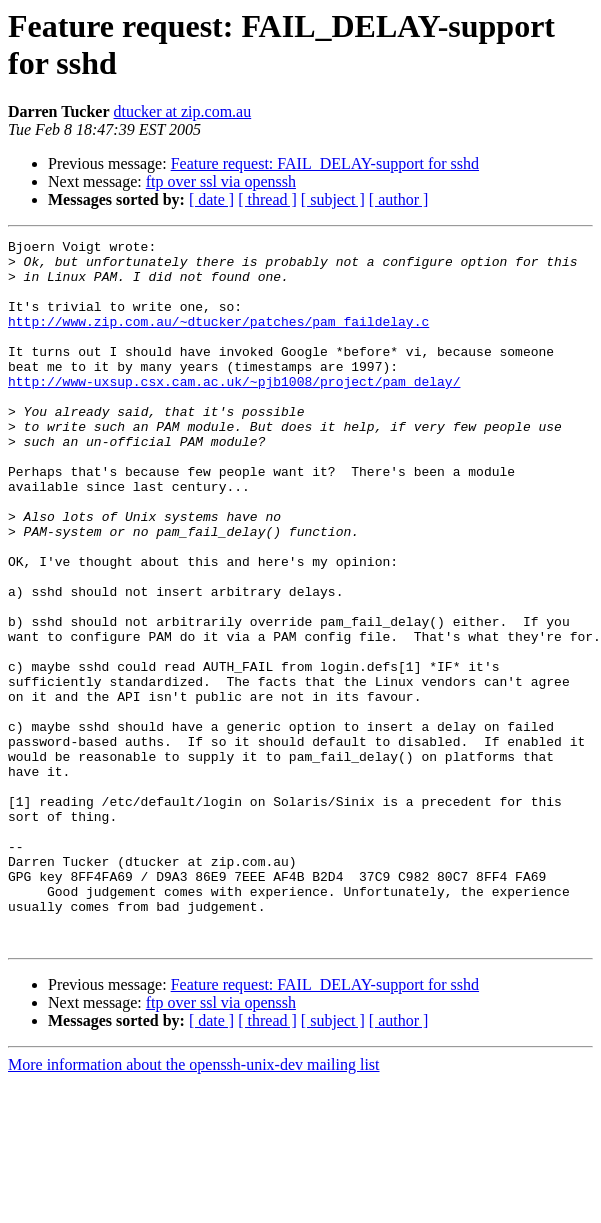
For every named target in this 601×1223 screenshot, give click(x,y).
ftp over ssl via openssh (221, 181)
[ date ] (211, 199)
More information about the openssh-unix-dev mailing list (194, 1205)
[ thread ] (267, 199)
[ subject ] (333, 199)
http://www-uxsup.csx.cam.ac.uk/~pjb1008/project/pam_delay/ (234, 411)
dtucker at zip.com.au (182, 111)
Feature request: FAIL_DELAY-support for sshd (325, 163)
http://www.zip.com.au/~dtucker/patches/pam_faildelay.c (218, 339)
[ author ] (399, 199)
